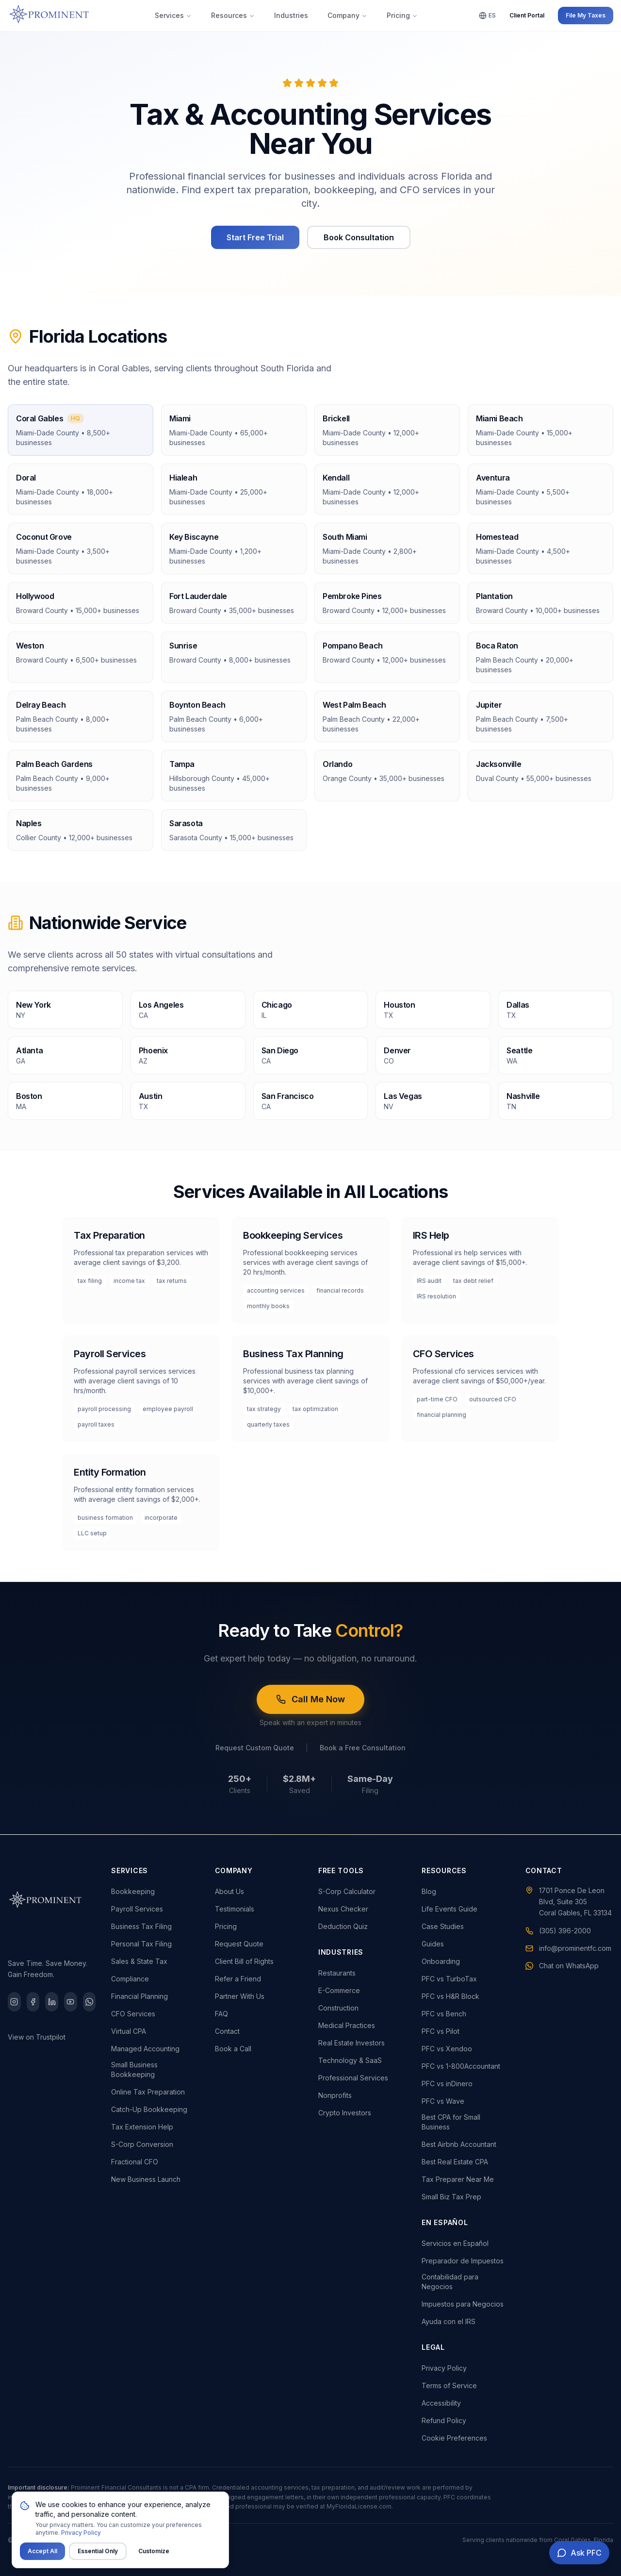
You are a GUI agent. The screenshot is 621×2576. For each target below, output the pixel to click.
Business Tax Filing (141, 1926)
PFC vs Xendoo (447, 2048)
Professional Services (353, 2078)
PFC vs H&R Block (450, 1996)
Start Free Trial (255, 237)
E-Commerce (339, 1990)
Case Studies (443, 1926)
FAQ (221, 2014)
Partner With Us (239, 1996)
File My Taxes (585, 15)
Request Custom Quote (254, 1748)
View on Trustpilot (36, 2037)
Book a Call (233, 2048)
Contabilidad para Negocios (450, 2282)
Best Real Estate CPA (455, 2162)
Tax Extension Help (142, 2127)
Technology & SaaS (350, 2060)
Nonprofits (335, 2095)
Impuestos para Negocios (463, 2304)
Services (173, 15)
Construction (338, 2008)
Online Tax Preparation (148, 2092)
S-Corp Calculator (347, 1891)
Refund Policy (444, 2420)
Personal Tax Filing (141, 1944)
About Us (229, 1891)
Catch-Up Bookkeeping (149, 2109)
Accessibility (441, 2403)
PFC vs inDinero (447, 2083)
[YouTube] (70, 2001)
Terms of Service (449, 2385)
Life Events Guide (449, 1909)
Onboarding (441, 1961)
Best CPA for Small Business (451, 2122)
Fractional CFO (134, 2162)
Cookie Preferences (454, 2438)
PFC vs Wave (443, 2101)
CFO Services (133, 2014)
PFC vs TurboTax (449, 1979)
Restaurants (337, 1973)
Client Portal (526, 15)
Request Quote (239, 1944)
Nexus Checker (343, 1909)
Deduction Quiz (343, 1926)
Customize (153, 2561)
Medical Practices (346, 2025)
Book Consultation (359, 237)
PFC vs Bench (444, 2014)
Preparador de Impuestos (463, 2261)
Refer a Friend (238, 1979)
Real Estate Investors (351, 2043)
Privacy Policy (444, 2368)
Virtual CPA (128, 2031)
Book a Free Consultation (363, 1748)
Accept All (42, 2561)
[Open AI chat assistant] (579, 2552)
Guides (433, 1944)
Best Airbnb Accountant (459, 2144)
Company (347, 15)
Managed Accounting (145, 2048)
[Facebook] (33, 2001)
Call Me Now (310, 1699)
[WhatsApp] (89, 2001)
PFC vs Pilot (440, 2031)
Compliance (130, 1979)
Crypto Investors (344, 2113)
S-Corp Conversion (142, 2144)
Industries (291, 15)
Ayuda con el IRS (448, 2321)
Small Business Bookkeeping (134, 2069)
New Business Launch (145, 2179)
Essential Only (98, 2561)
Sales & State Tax (139, 1961)
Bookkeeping (133, 1891)
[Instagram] (14, 2001)
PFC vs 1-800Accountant (461, 2066)
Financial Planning (139, 1996)
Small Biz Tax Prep (451, 2197)
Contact (227, 2031)
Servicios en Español (455, 2243)
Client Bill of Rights (244, 1961)
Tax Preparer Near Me (458, 2179)
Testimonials (234, 1909)
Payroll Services (137, 1909)
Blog (429, 1891)
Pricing (402, 15)
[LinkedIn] (51, 2001)
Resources (233, 15)
